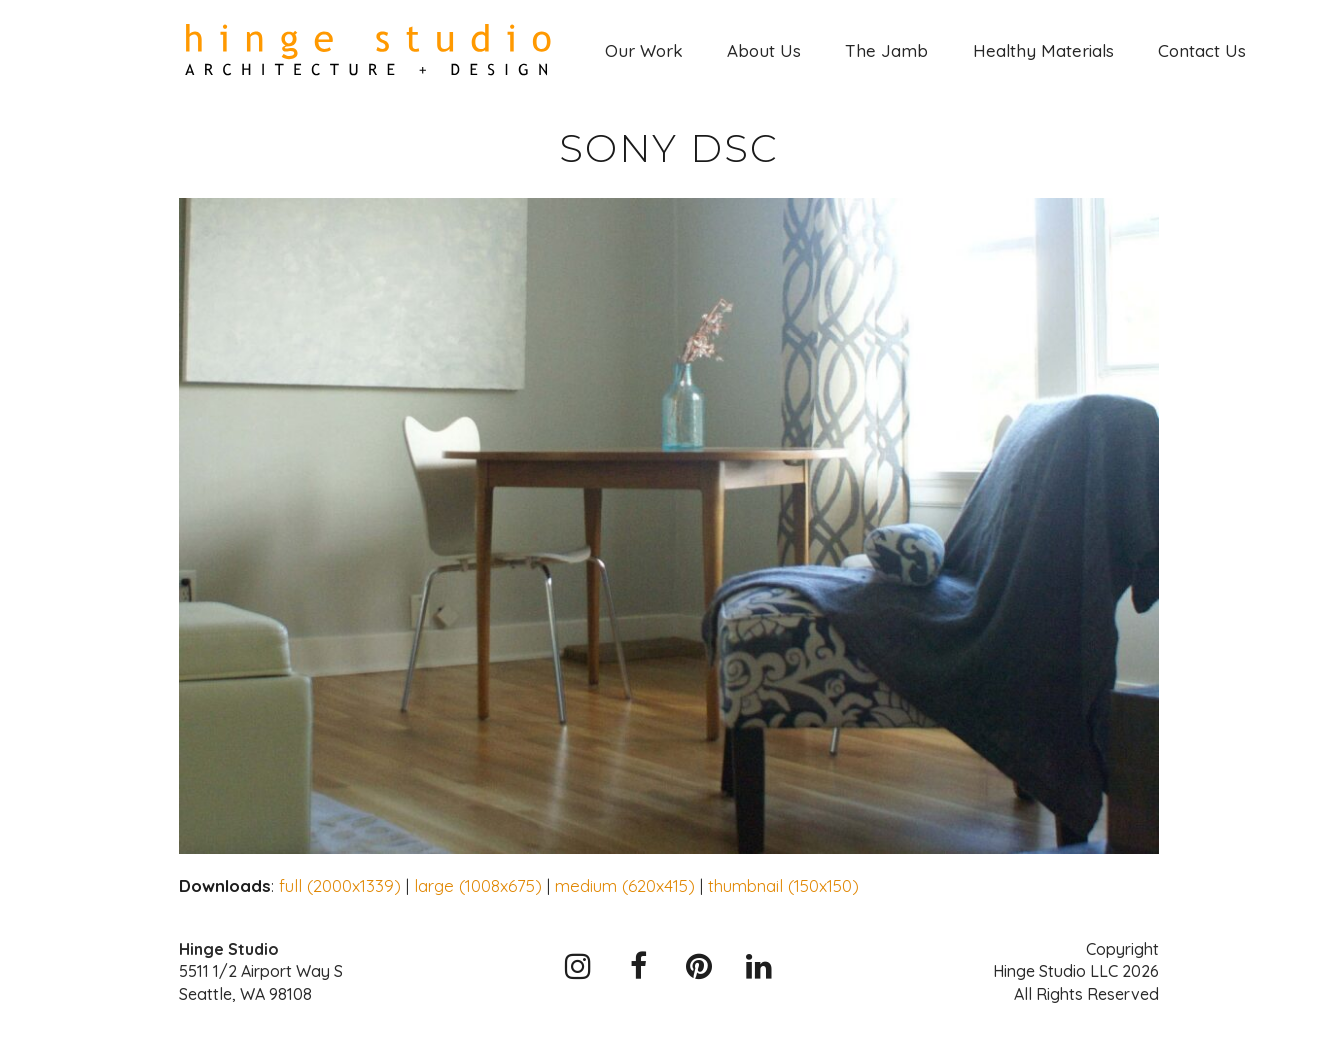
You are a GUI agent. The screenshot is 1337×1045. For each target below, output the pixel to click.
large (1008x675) (478, 885)
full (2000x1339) (340, 885)
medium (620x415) (625, 885)
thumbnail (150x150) (783, 885)
